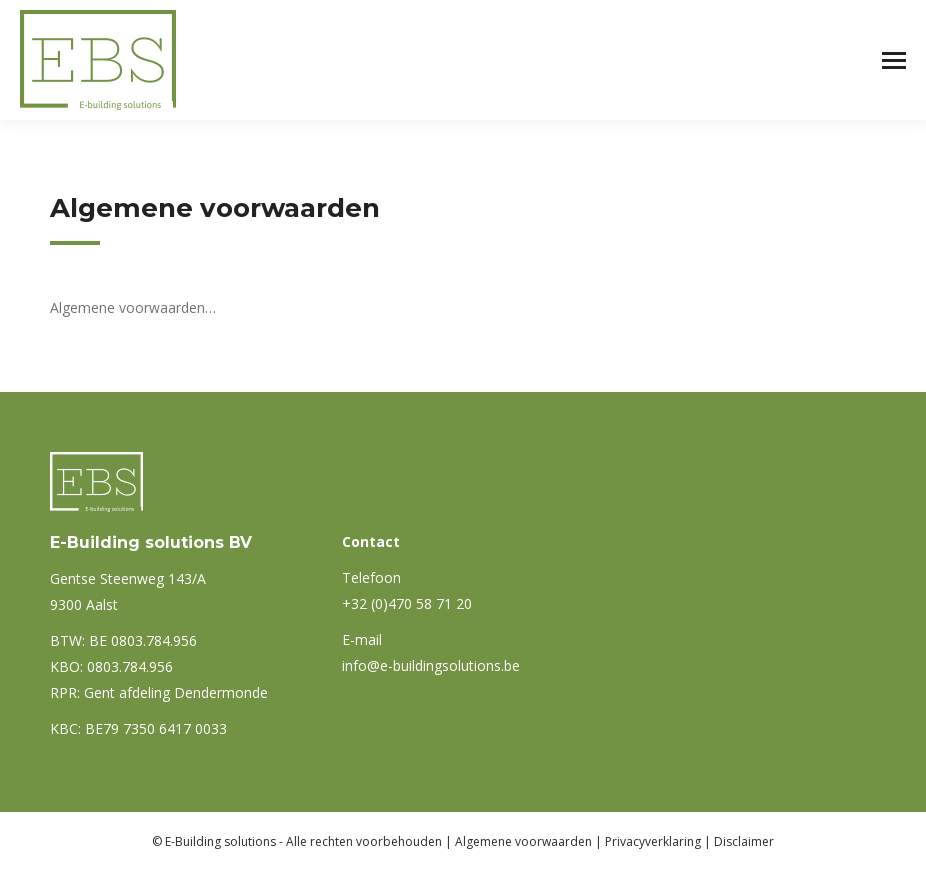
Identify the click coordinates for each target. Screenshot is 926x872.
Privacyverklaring (653, 841)
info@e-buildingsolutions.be (431, 665)
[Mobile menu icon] (894, 60)
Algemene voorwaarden (523, 841)
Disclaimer (744, 841)
